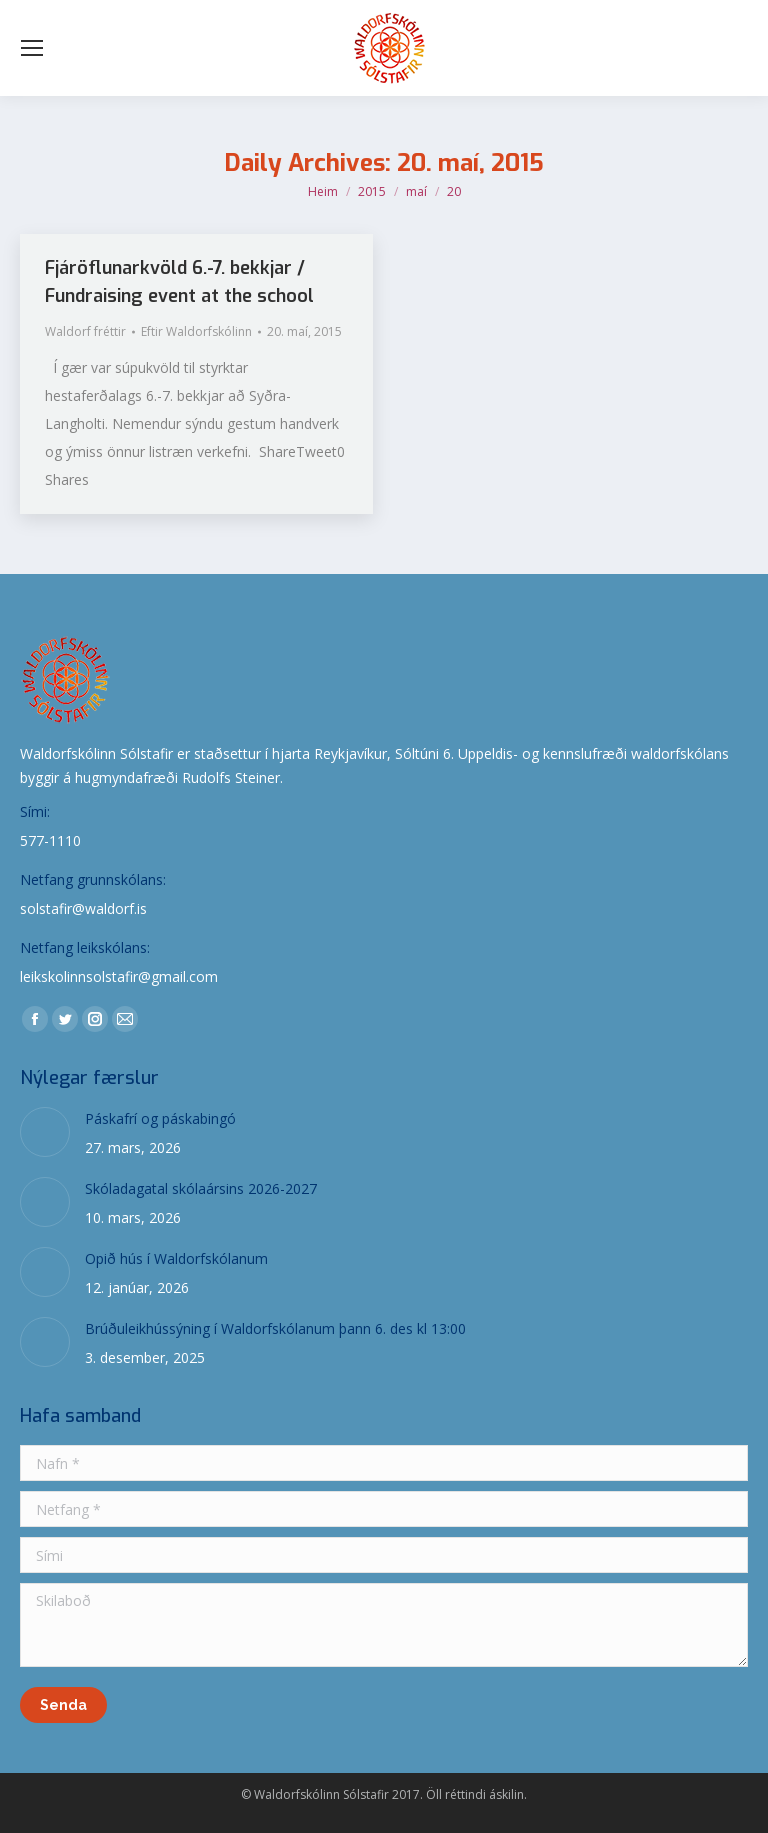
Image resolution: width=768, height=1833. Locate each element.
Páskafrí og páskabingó (160, 1118)
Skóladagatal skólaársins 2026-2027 (201, 1188)
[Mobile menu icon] (32, 48)
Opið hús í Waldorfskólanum (176, 1258)
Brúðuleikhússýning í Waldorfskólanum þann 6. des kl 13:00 (275, 1328)
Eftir (196, 331)
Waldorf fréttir (85, 331)
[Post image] (45, 1132)
